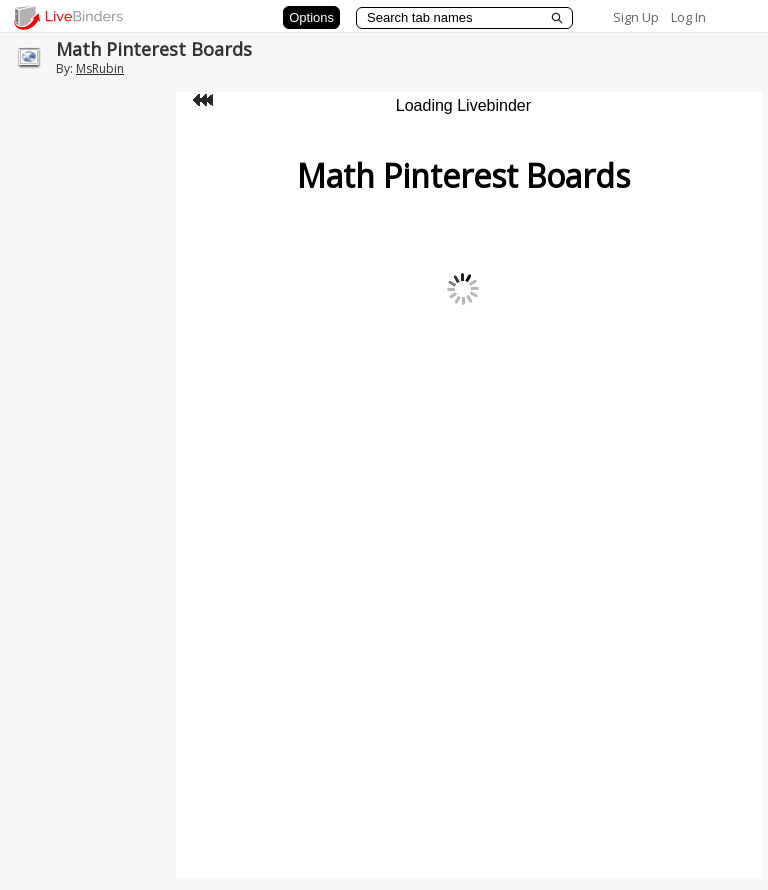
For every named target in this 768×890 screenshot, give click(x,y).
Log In (688, 17)
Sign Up (636, 17)
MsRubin (100, 68)
